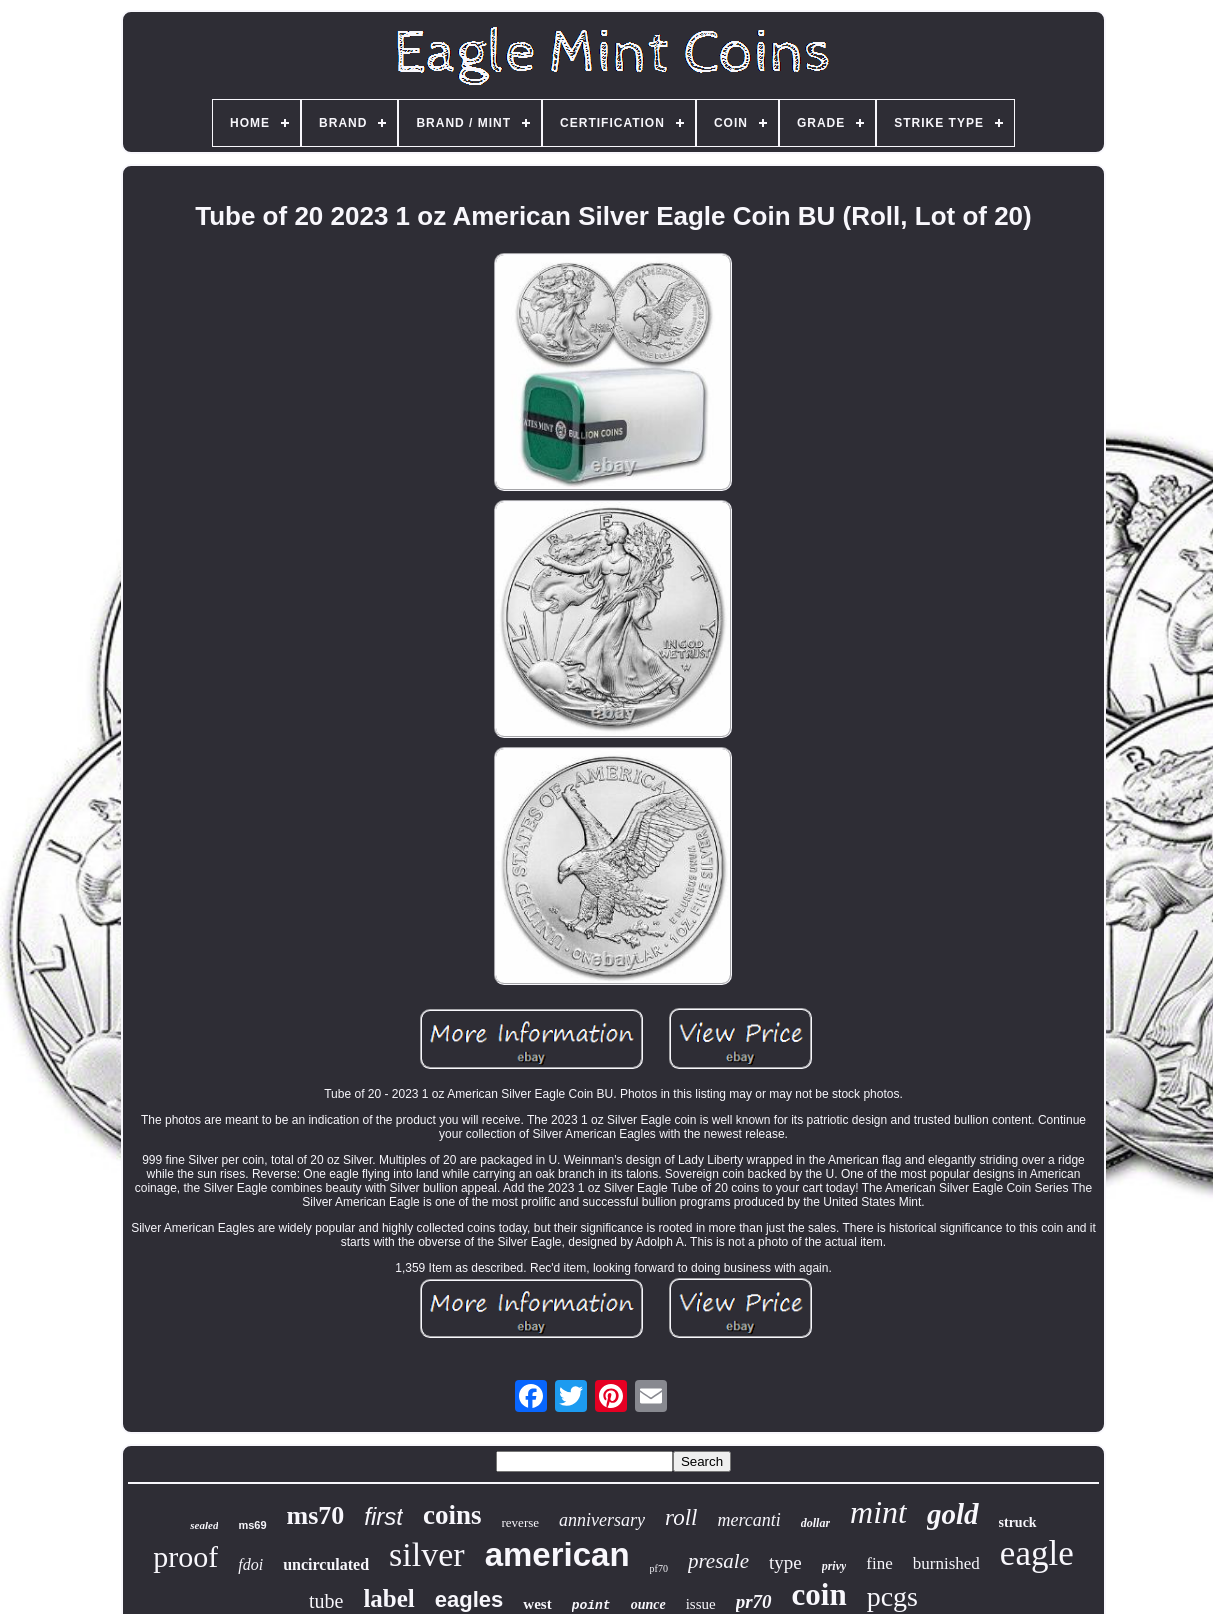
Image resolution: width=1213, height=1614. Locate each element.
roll (681, 1517)
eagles (469, 1599)
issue (701, 1604)
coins (452, 1515)
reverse (521, 1522)
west (537, 1604)
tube (326, 1601)
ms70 (316, 1515)
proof (185, 1556)
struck (1018, 1522)
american (557, 1554)
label (388, 1598)
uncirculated (326, 1564)
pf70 (659, 1568)
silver (427, 1554)
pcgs (892, 1596)
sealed (204, 1525)
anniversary (602, 1520)
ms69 (252, 1525)
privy (834, 1566)
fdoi (250, 1564)
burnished (946, 1563)
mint (878, 1512)
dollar (815, 1523)
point (591, 1605)
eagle (1037, 1553)
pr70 (754, 1601)
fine (879, 1563)
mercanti (748, 1520)
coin (819, 1594)
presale (718, 1561)
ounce (648, 1604)
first (383, 1516)
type (785, 1562)
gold (953, 1514)
